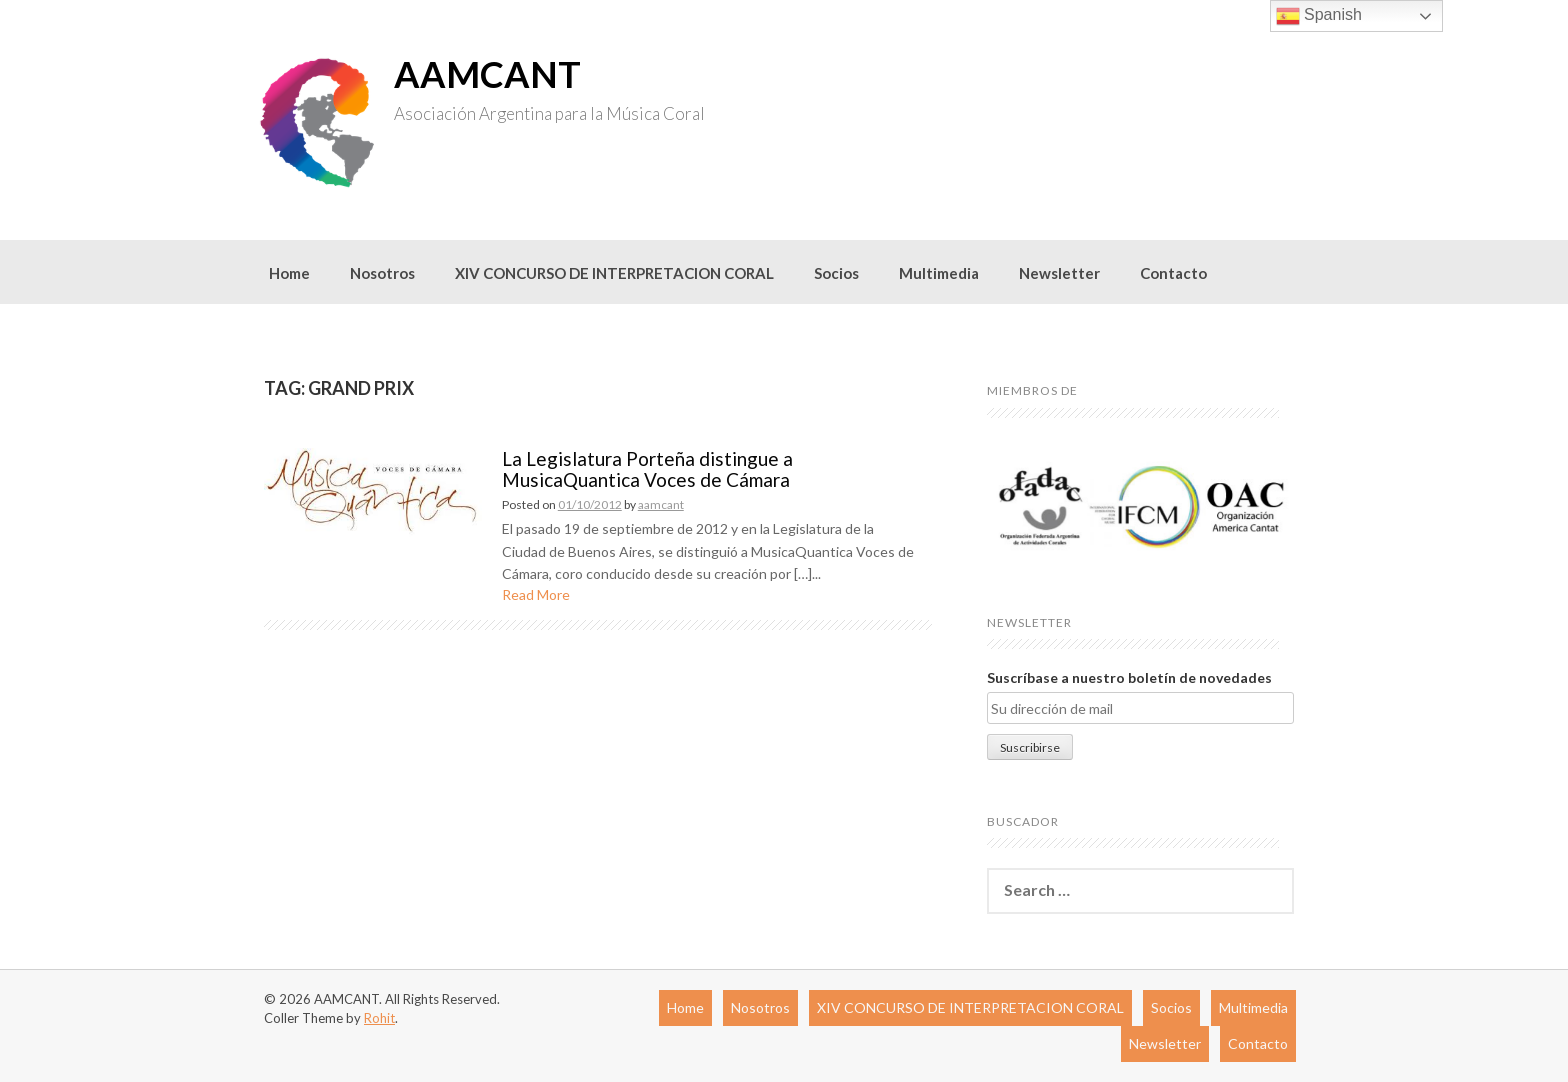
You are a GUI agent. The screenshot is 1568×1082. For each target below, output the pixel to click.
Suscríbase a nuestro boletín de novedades (1129, 677)
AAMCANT (487, 74)
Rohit (379, 1018)
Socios (836, 273)
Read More (536, 594)
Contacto (1173, 273)
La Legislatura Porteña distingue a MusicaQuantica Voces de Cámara (647, 469)
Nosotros (382, 273)
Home (289, 273)
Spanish (1319, 16)
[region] (1140, 506)
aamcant (661, 504)
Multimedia (939, 273)
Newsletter (1059, 273)
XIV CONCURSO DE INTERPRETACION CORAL (614, 273)
